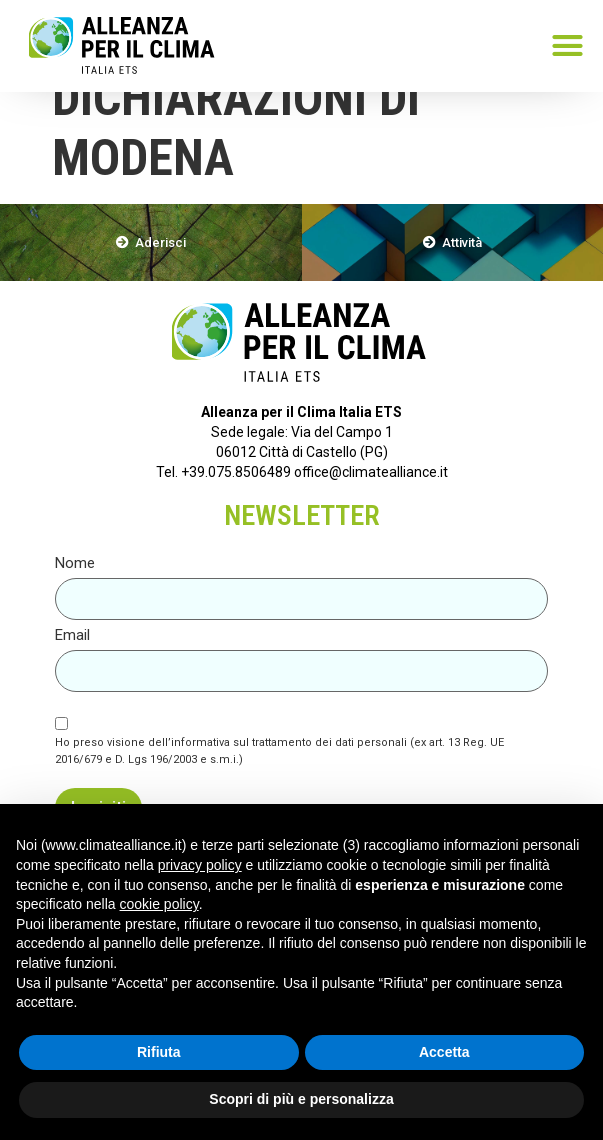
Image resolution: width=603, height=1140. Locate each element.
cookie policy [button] (159, 904)
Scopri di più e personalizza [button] (301, 1099)
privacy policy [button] (200, 865)
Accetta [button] (444, 1052)
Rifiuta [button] (159, 1052)
